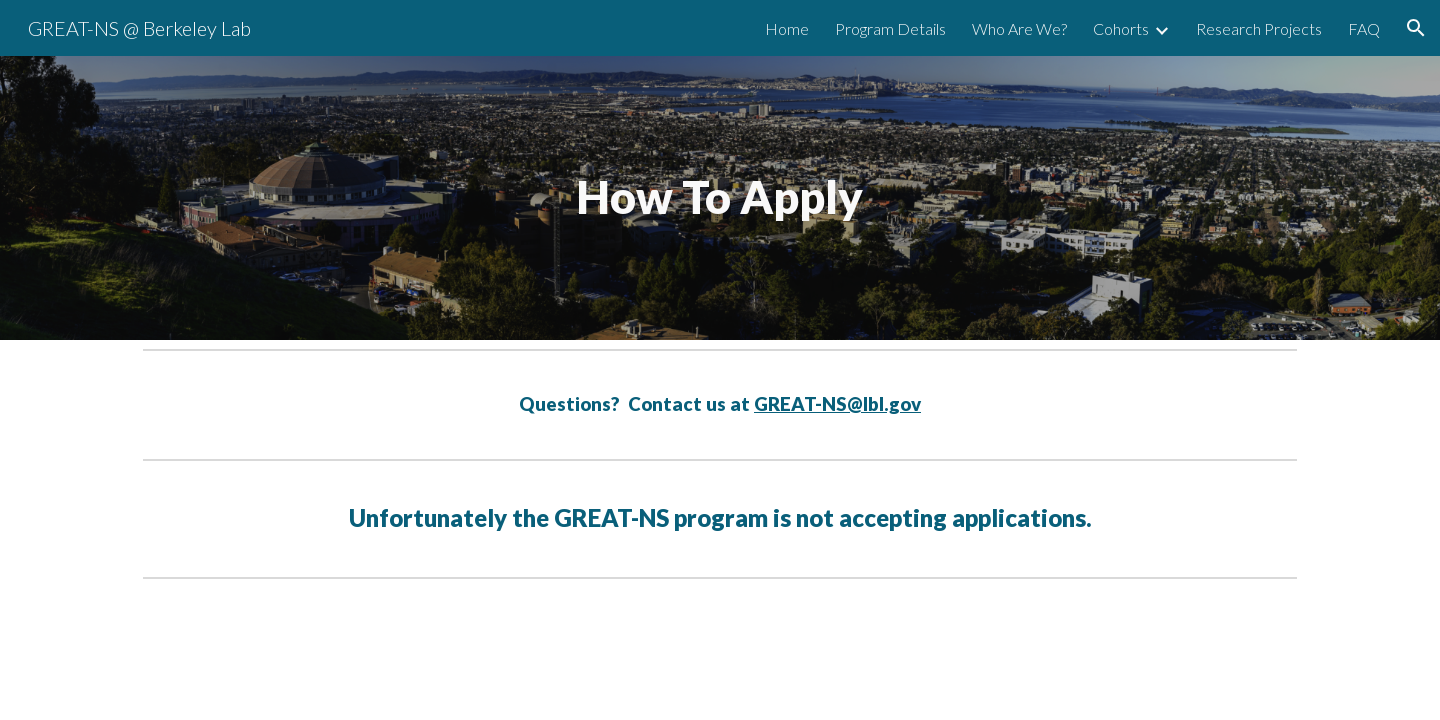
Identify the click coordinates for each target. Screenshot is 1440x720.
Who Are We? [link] (1019, 28)
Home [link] (787, 28)
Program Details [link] (890, 28)
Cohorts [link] (1121, 28)
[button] (1416, 28)
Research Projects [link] (1259, 28)
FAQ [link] (1364, 28)
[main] (720, 198)
